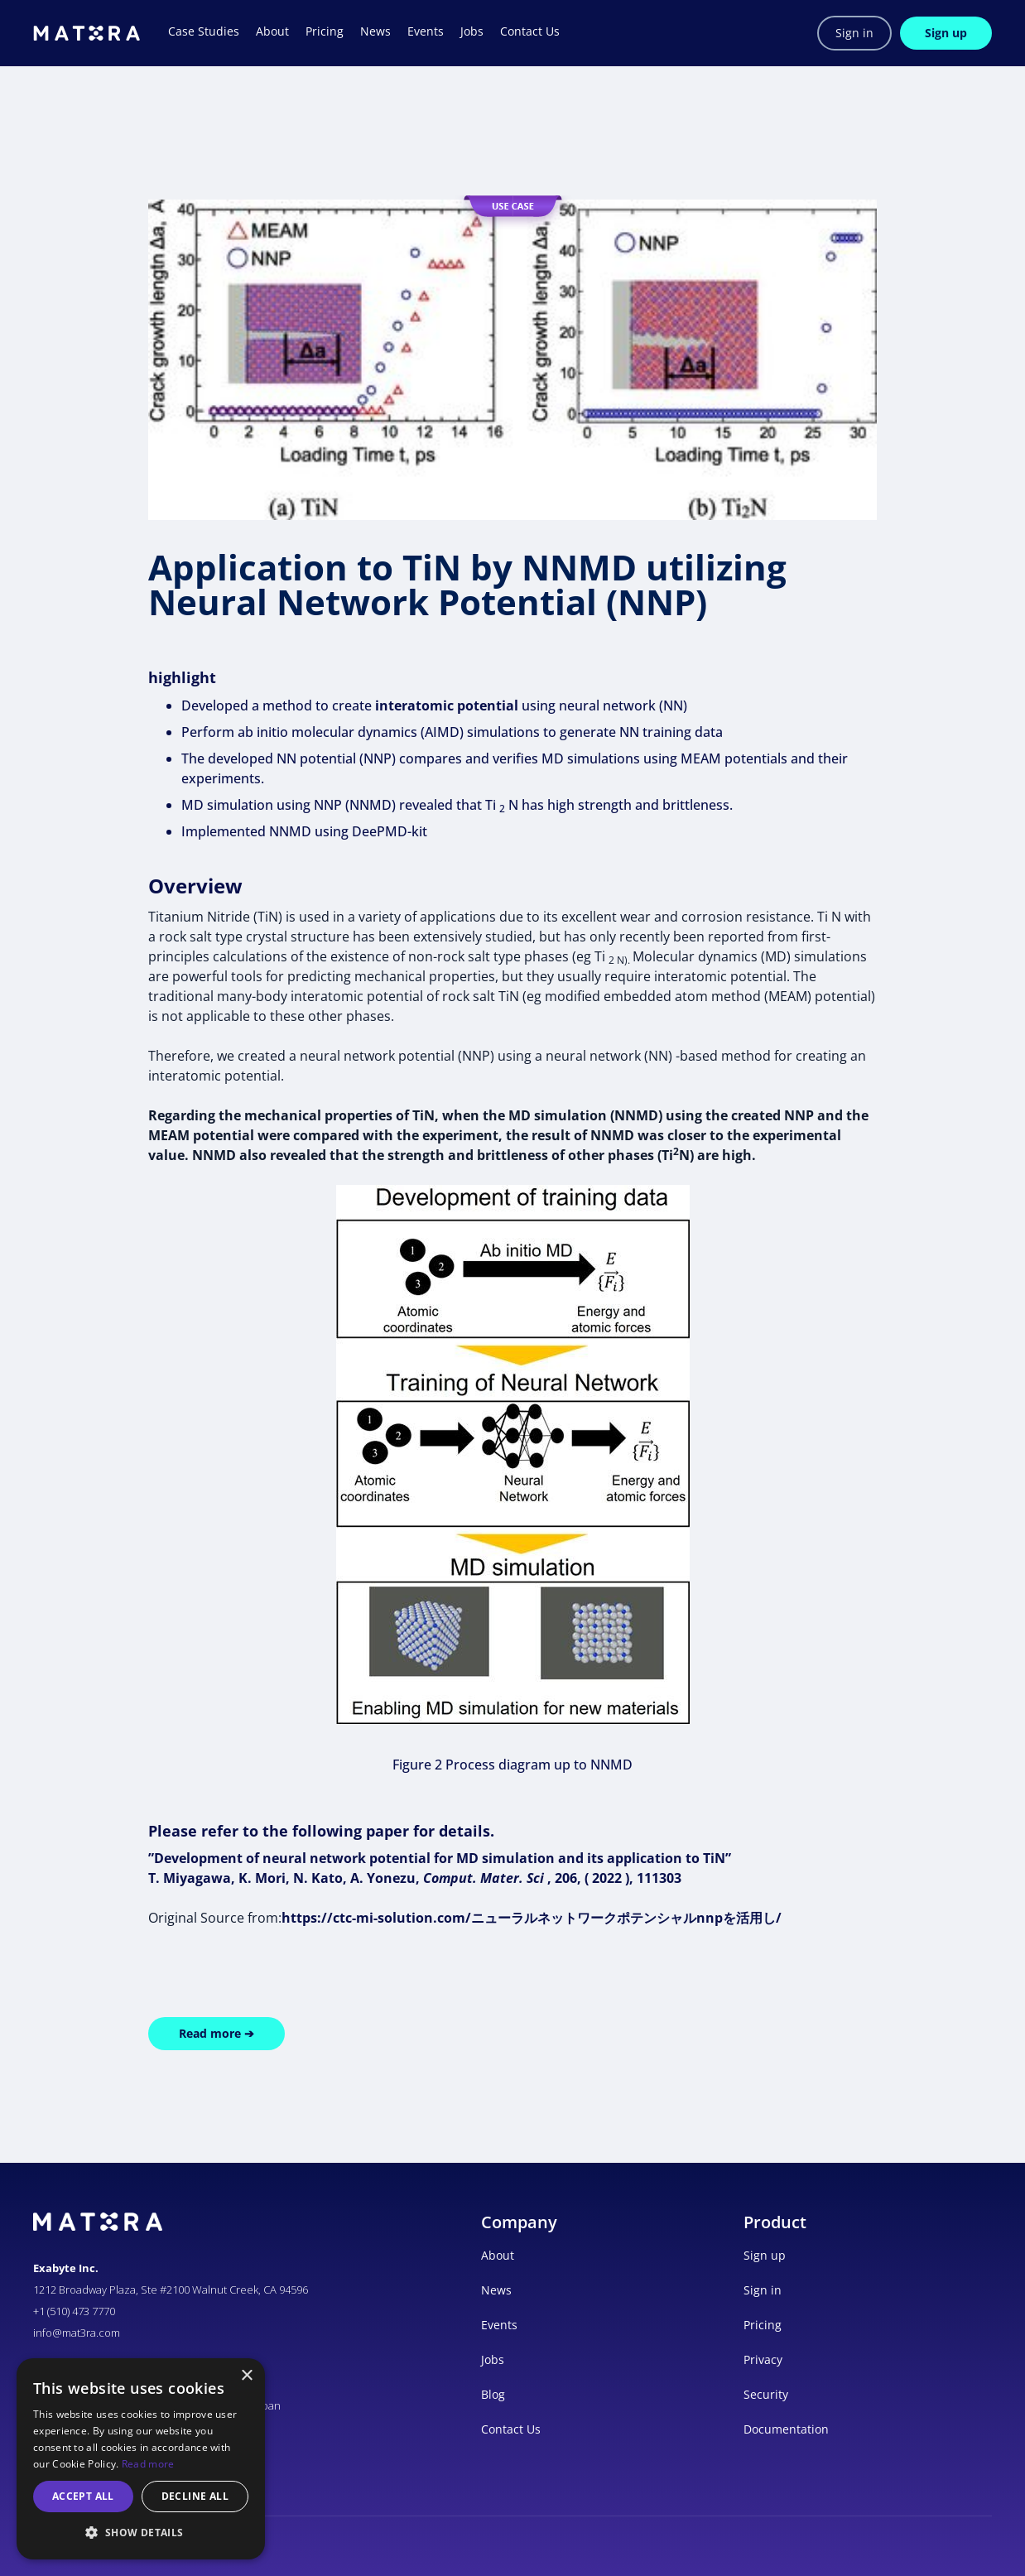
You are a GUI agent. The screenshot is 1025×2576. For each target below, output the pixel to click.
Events (499, 2325)
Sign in (854, 33)
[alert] (141, 2458)
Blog (493, 2394)
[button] (140, 2533)
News (496, 2290)
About (497, 2255)
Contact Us (511, 2429)
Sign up (946, 33)
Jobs (492, 2359)
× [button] (246, 2376)
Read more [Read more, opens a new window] (148, 2464)
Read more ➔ (216, 2033)
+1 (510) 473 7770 (74, 2311)
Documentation (786, 2429)
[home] (86, 33)
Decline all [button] (195, 2496)
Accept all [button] (83, 2496)
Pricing (762, 2325)
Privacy (762, 2359)
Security (765, 2394)
